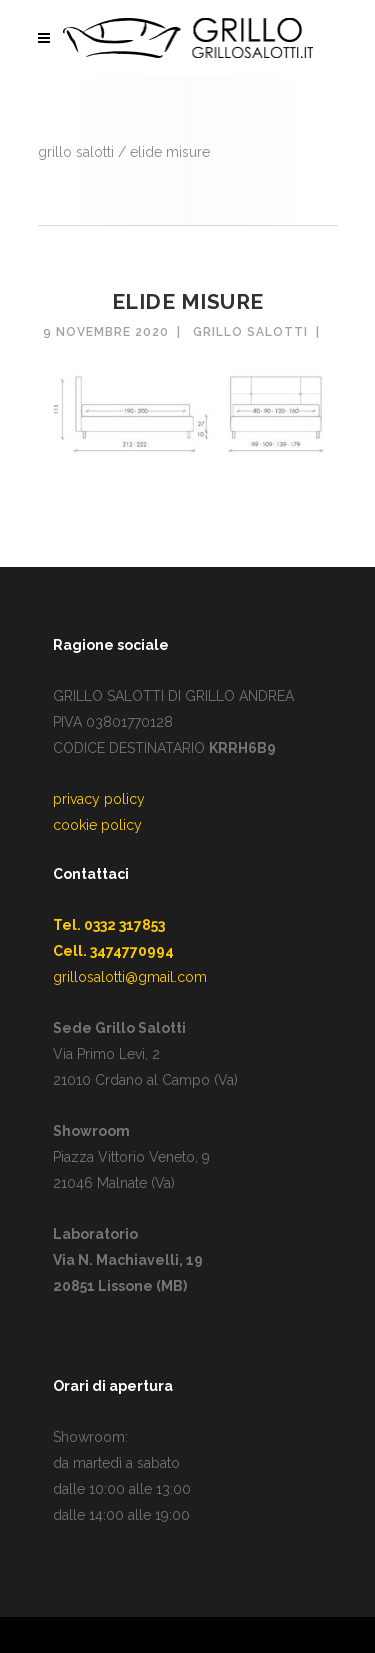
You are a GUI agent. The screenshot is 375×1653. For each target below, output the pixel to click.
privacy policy (99, 799)
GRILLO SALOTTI (76, 152)
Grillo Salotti (250, 332)
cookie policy (97, 825)
